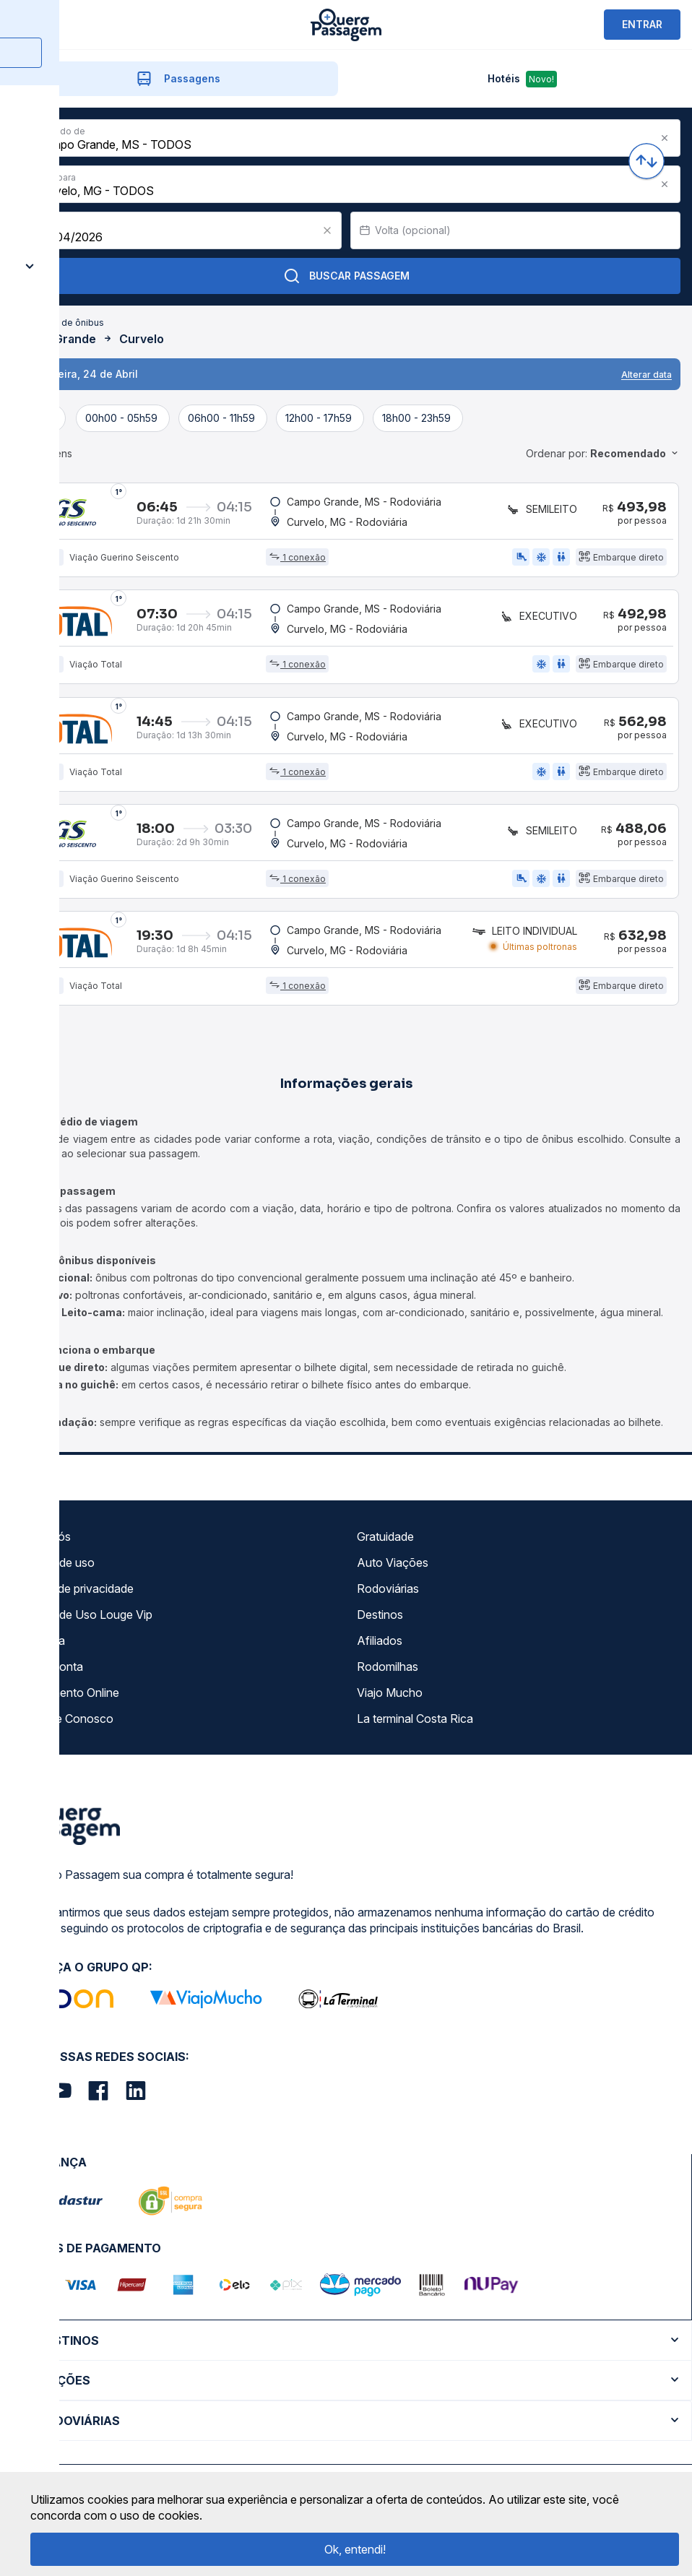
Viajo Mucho (390, 1698)
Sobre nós (44, 1542)
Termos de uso (56, 1568)
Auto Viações (392, 1568)
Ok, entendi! (355, 2549)
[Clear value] (327, 230)
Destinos (380, 1620)
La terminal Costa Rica (415, 1724)
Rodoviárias (388, 1594)
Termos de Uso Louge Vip (84, 1620)
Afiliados (379, 1646)
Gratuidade (385, 1542)
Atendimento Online (68, 1698)
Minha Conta (50, 1672)
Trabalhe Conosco (65, 1724)
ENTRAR (642, 24)
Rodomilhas (387, 1672)
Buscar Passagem (346, 276)
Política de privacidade (75, 1594)
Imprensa (41, 1646)
